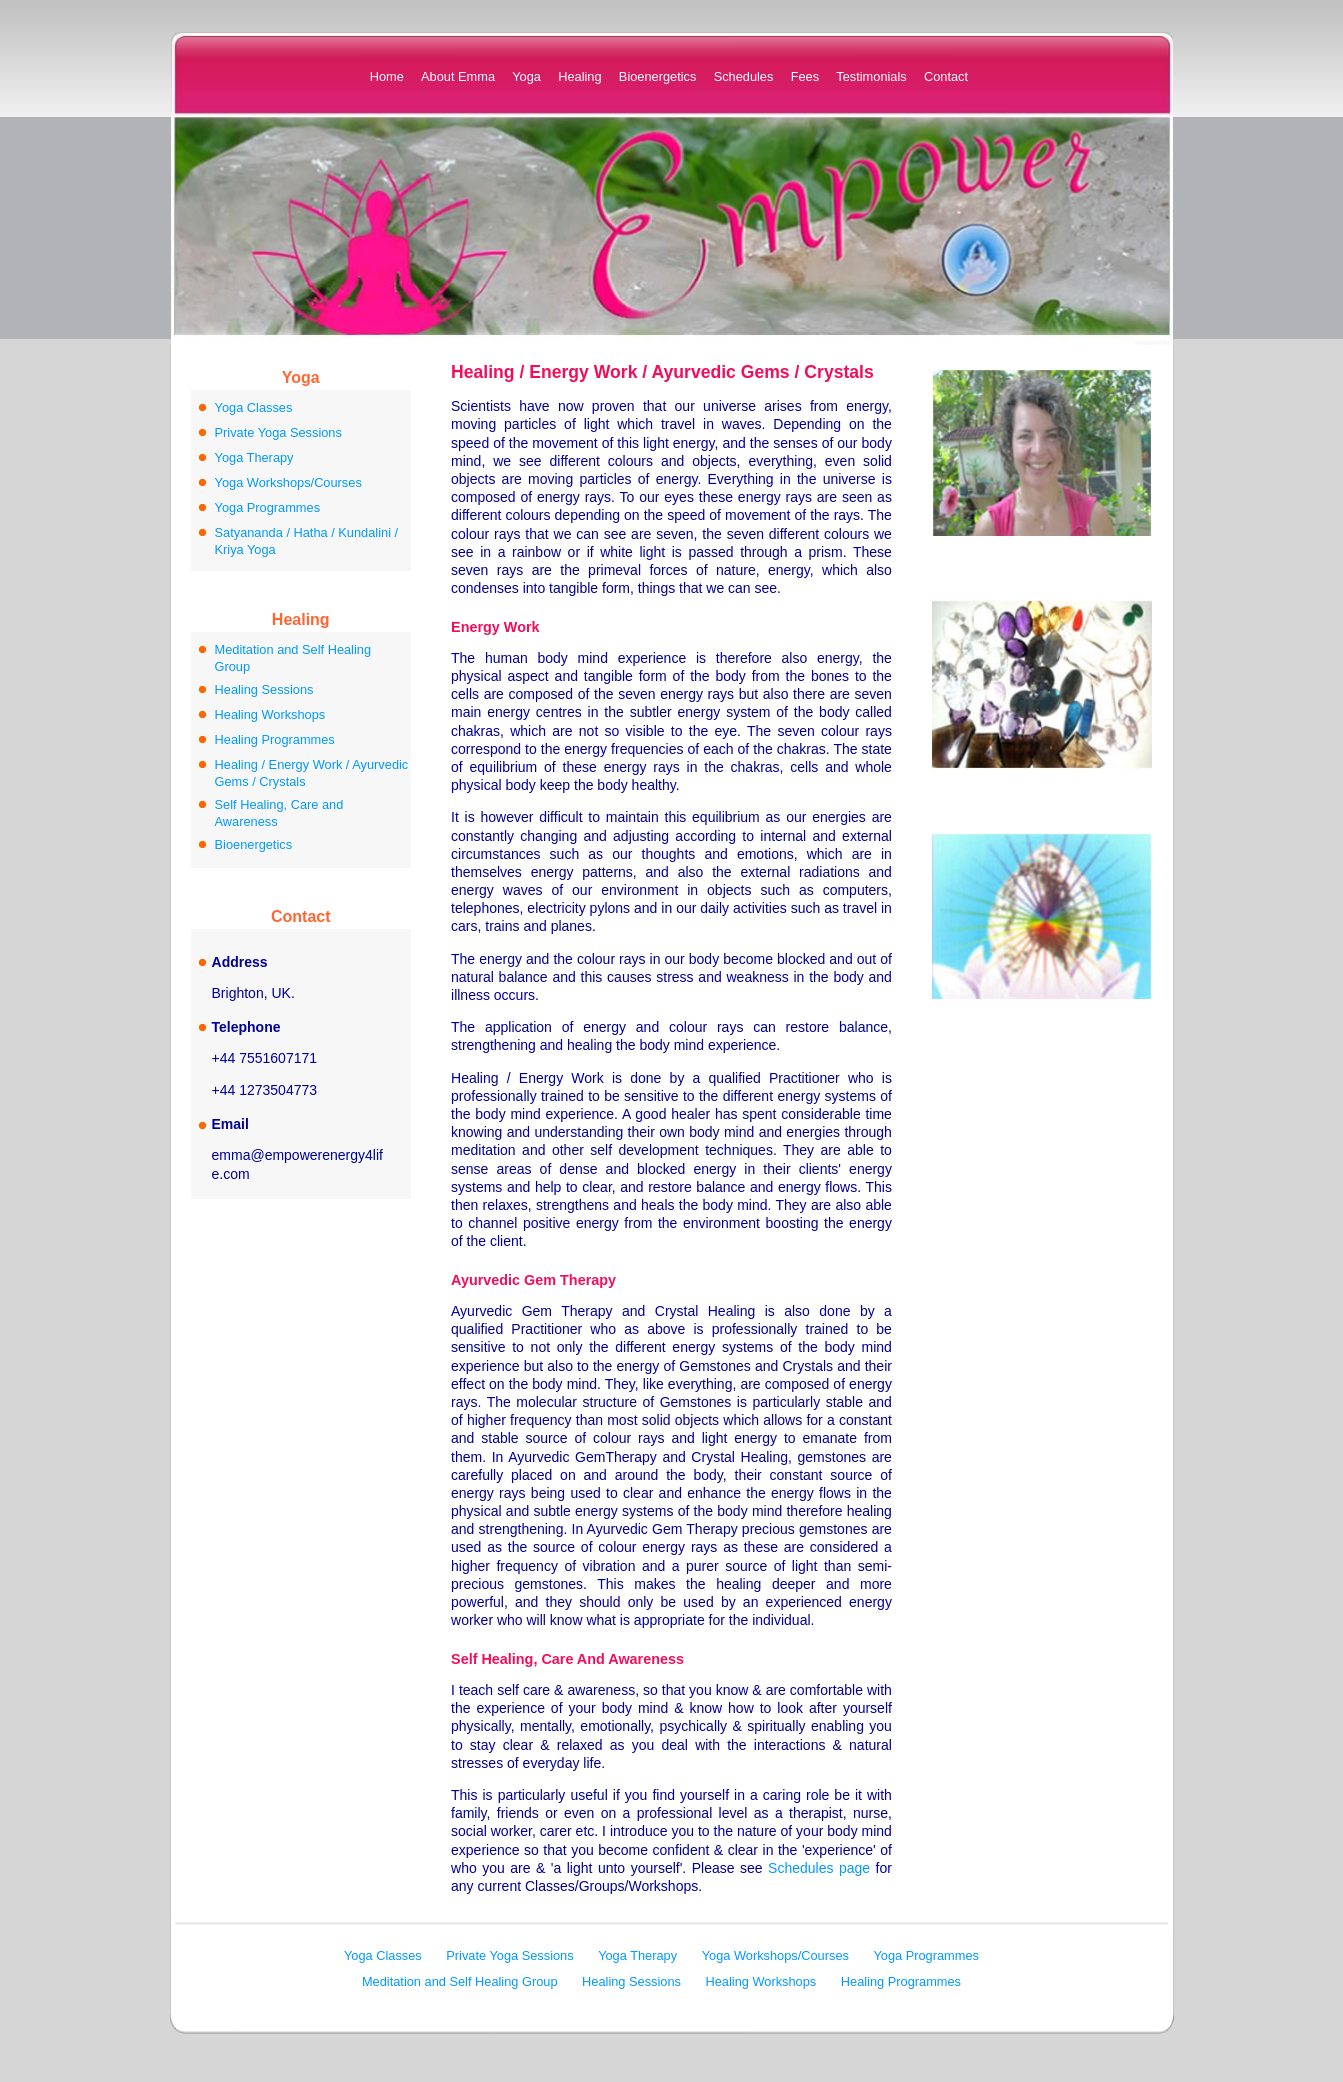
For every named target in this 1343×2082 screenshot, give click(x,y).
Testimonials (871, 76)
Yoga (526, 76)
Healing (579, 76)
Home (387, 76)
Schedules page (819, 1868)
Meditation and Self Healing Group (460, 1981)
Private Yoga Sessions (278, 432)
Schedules (744, 76)
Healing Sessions (264, 689)
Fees (805, 76)
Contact (946, 76)
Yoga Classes (254, 407)
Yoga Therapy (254, 457)
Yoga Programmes (268, 507)
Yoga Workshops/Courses (288, 482)
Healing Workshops (270, 714)
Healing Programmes (275, 739)
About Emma (458, 76)
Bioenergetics (658, 76)
